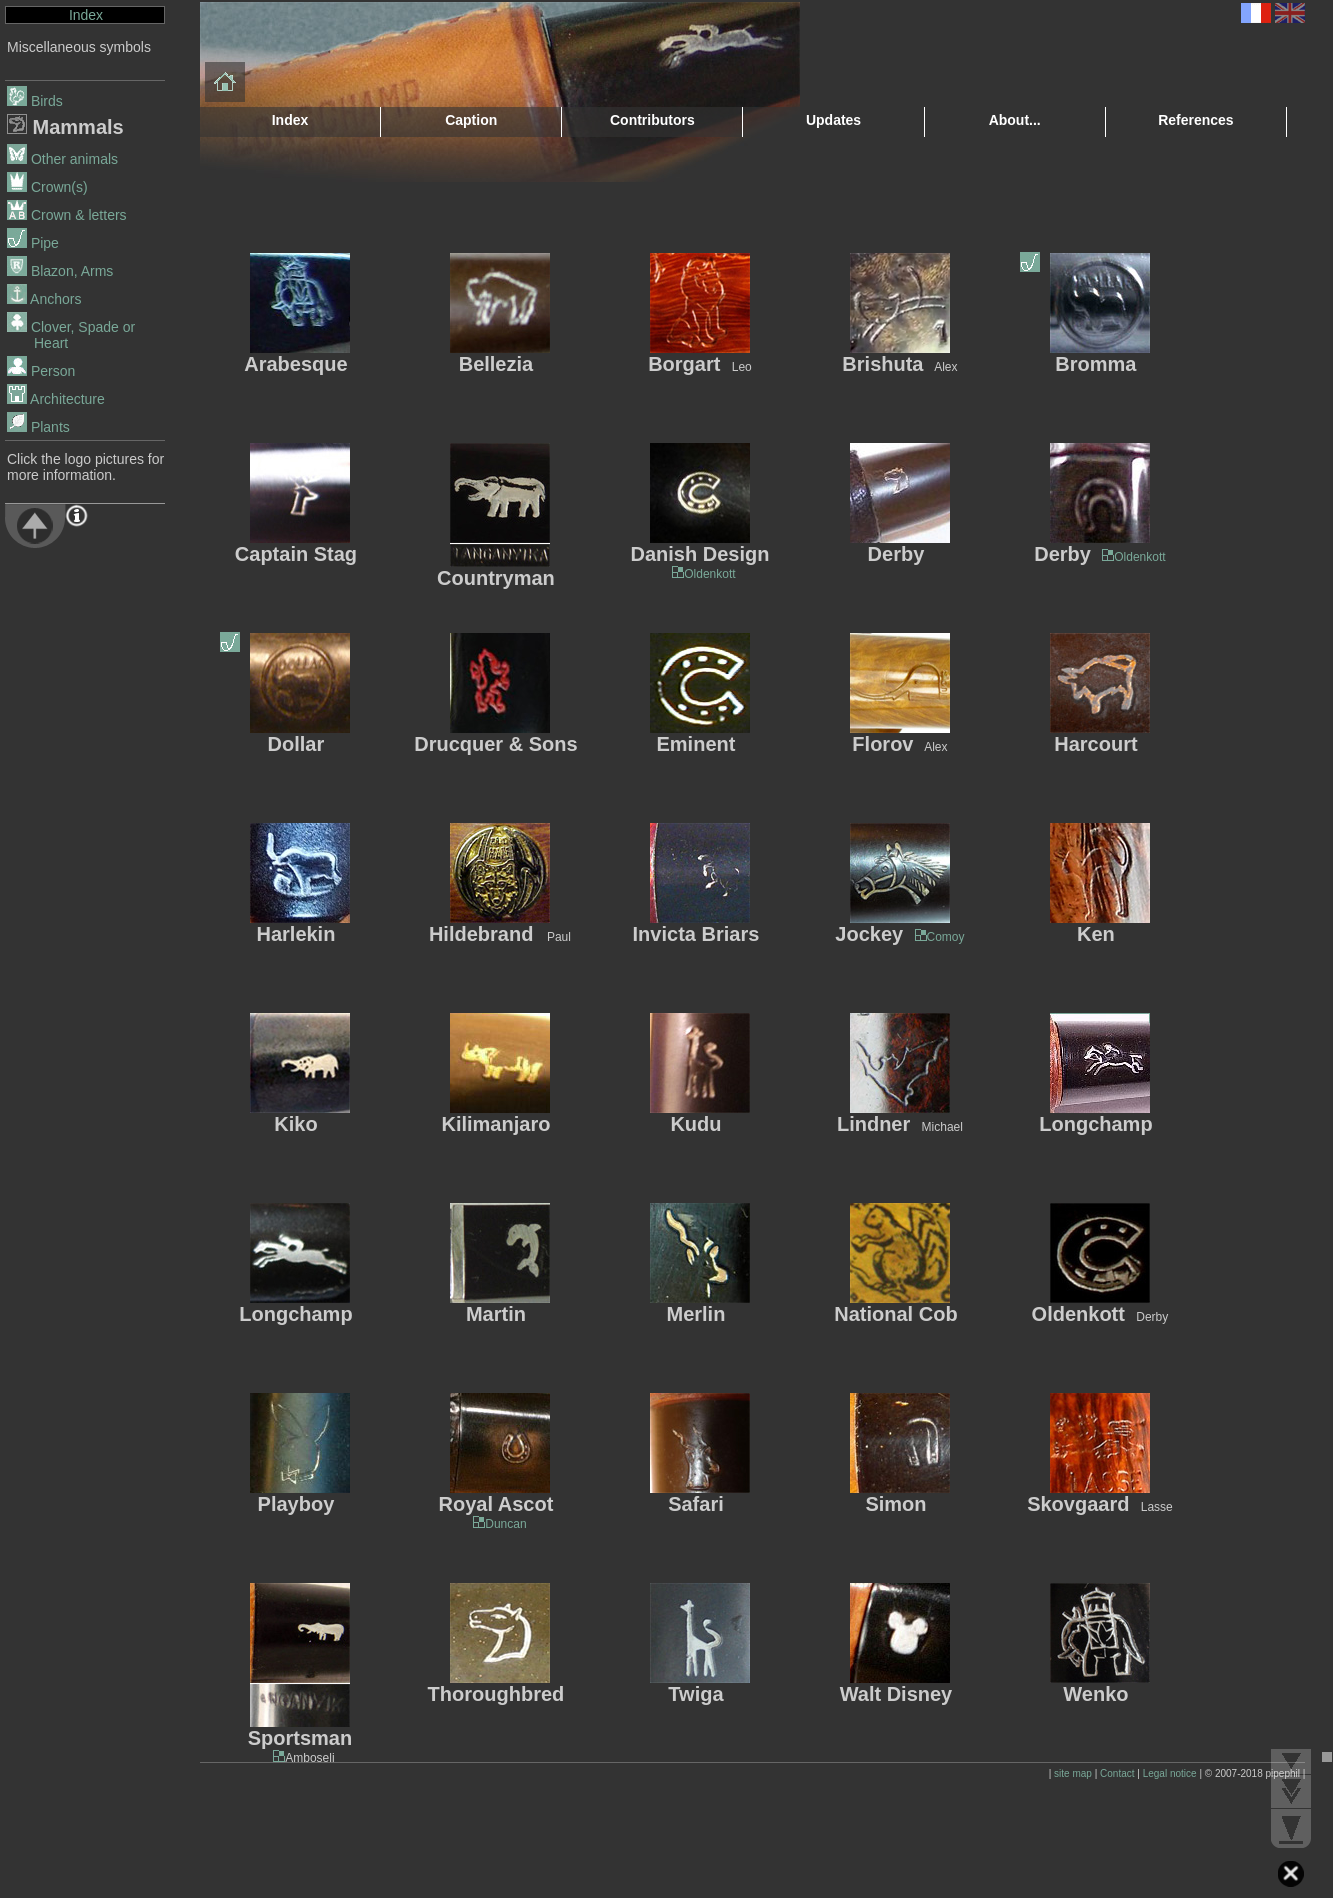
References (1196, 120)
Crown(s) (47, 187)
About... (1015, 120)
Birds (35, 101)
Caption (471, 120)
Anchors (44, 299)
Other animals (62, 159)
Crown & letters (67, 215)
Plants (38, 427)
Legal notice (1170, 1773)
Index (86, 15)
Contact (1117, 1773)
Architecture (56, 399)
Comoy (946, 937)
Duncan (499, 1524)
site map (1073, 1773)
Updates (833, 120)
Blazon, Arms (60, 271)
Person (41, 371)
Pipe (33, 243)
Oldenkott (703, 574)
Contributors (652, 120)
